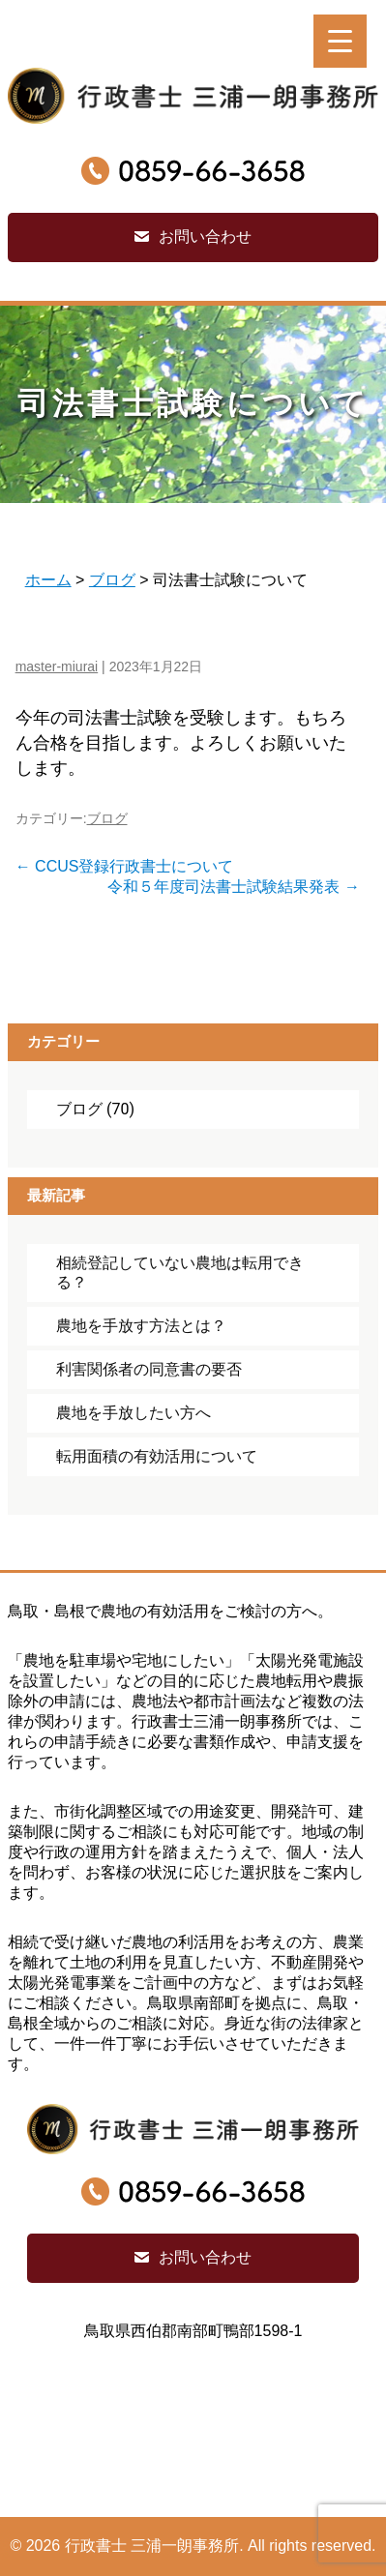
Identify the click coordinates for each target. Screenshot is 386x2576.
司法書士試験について (193, 403)
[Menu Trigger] (340, 41)
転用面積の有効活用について (156, 1456)
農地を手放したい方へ (133, 1413)
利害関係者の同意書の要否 (149, 1369)
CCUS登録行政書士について (124, 866)
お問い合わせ (205, 236)
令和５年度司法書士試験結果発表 (233, 886)
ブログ (107, 818)
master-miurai (57, 666)
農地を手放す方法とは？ (141, 1326)
